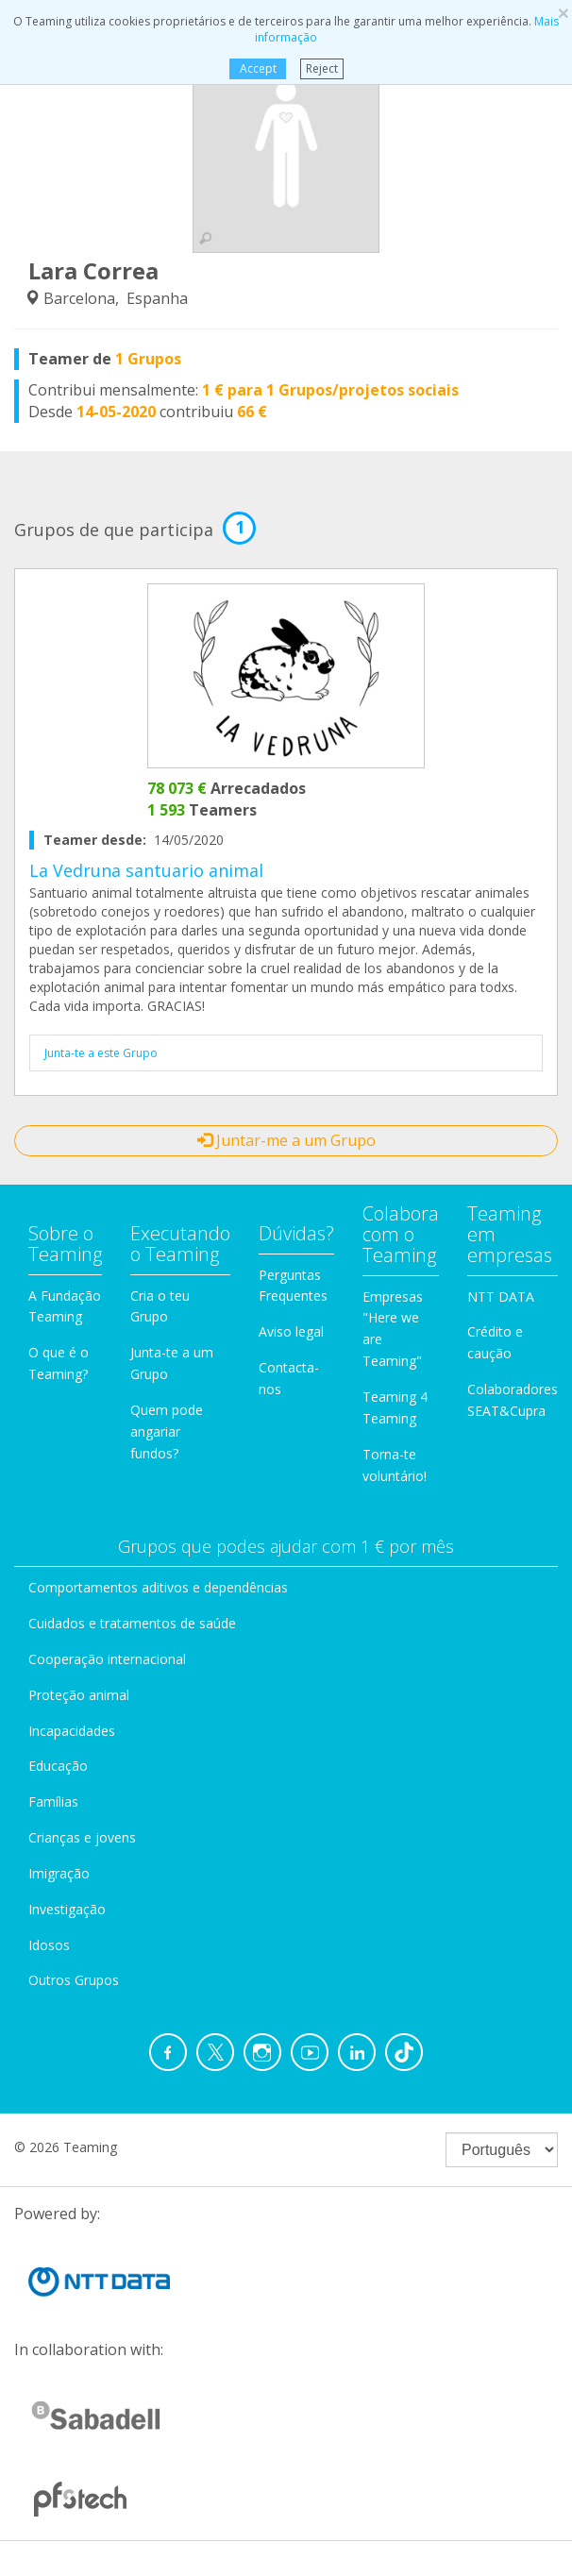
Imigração (59, 1873)
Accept (257, 68)
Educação (58, 1766)
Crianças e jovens (82, 1837)
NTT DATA (500, 1296)
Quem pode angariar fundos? (166, 1431)
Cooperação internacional (107, 1659)
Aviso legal (291, 1331)
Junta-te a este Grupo (101, 1053)
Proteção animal (78, 1695)
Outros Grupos (73, 1980)
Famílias (53, 1801)
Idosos (49, 1945)
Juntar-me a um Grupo (286, 1140)
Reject (322, 68)
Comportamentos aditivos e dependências (158, 1587)
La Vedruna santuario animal (146, 870)
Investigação (67, 1909)
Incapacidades (71, 1731)
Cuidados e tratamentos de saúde (132, 1623)
